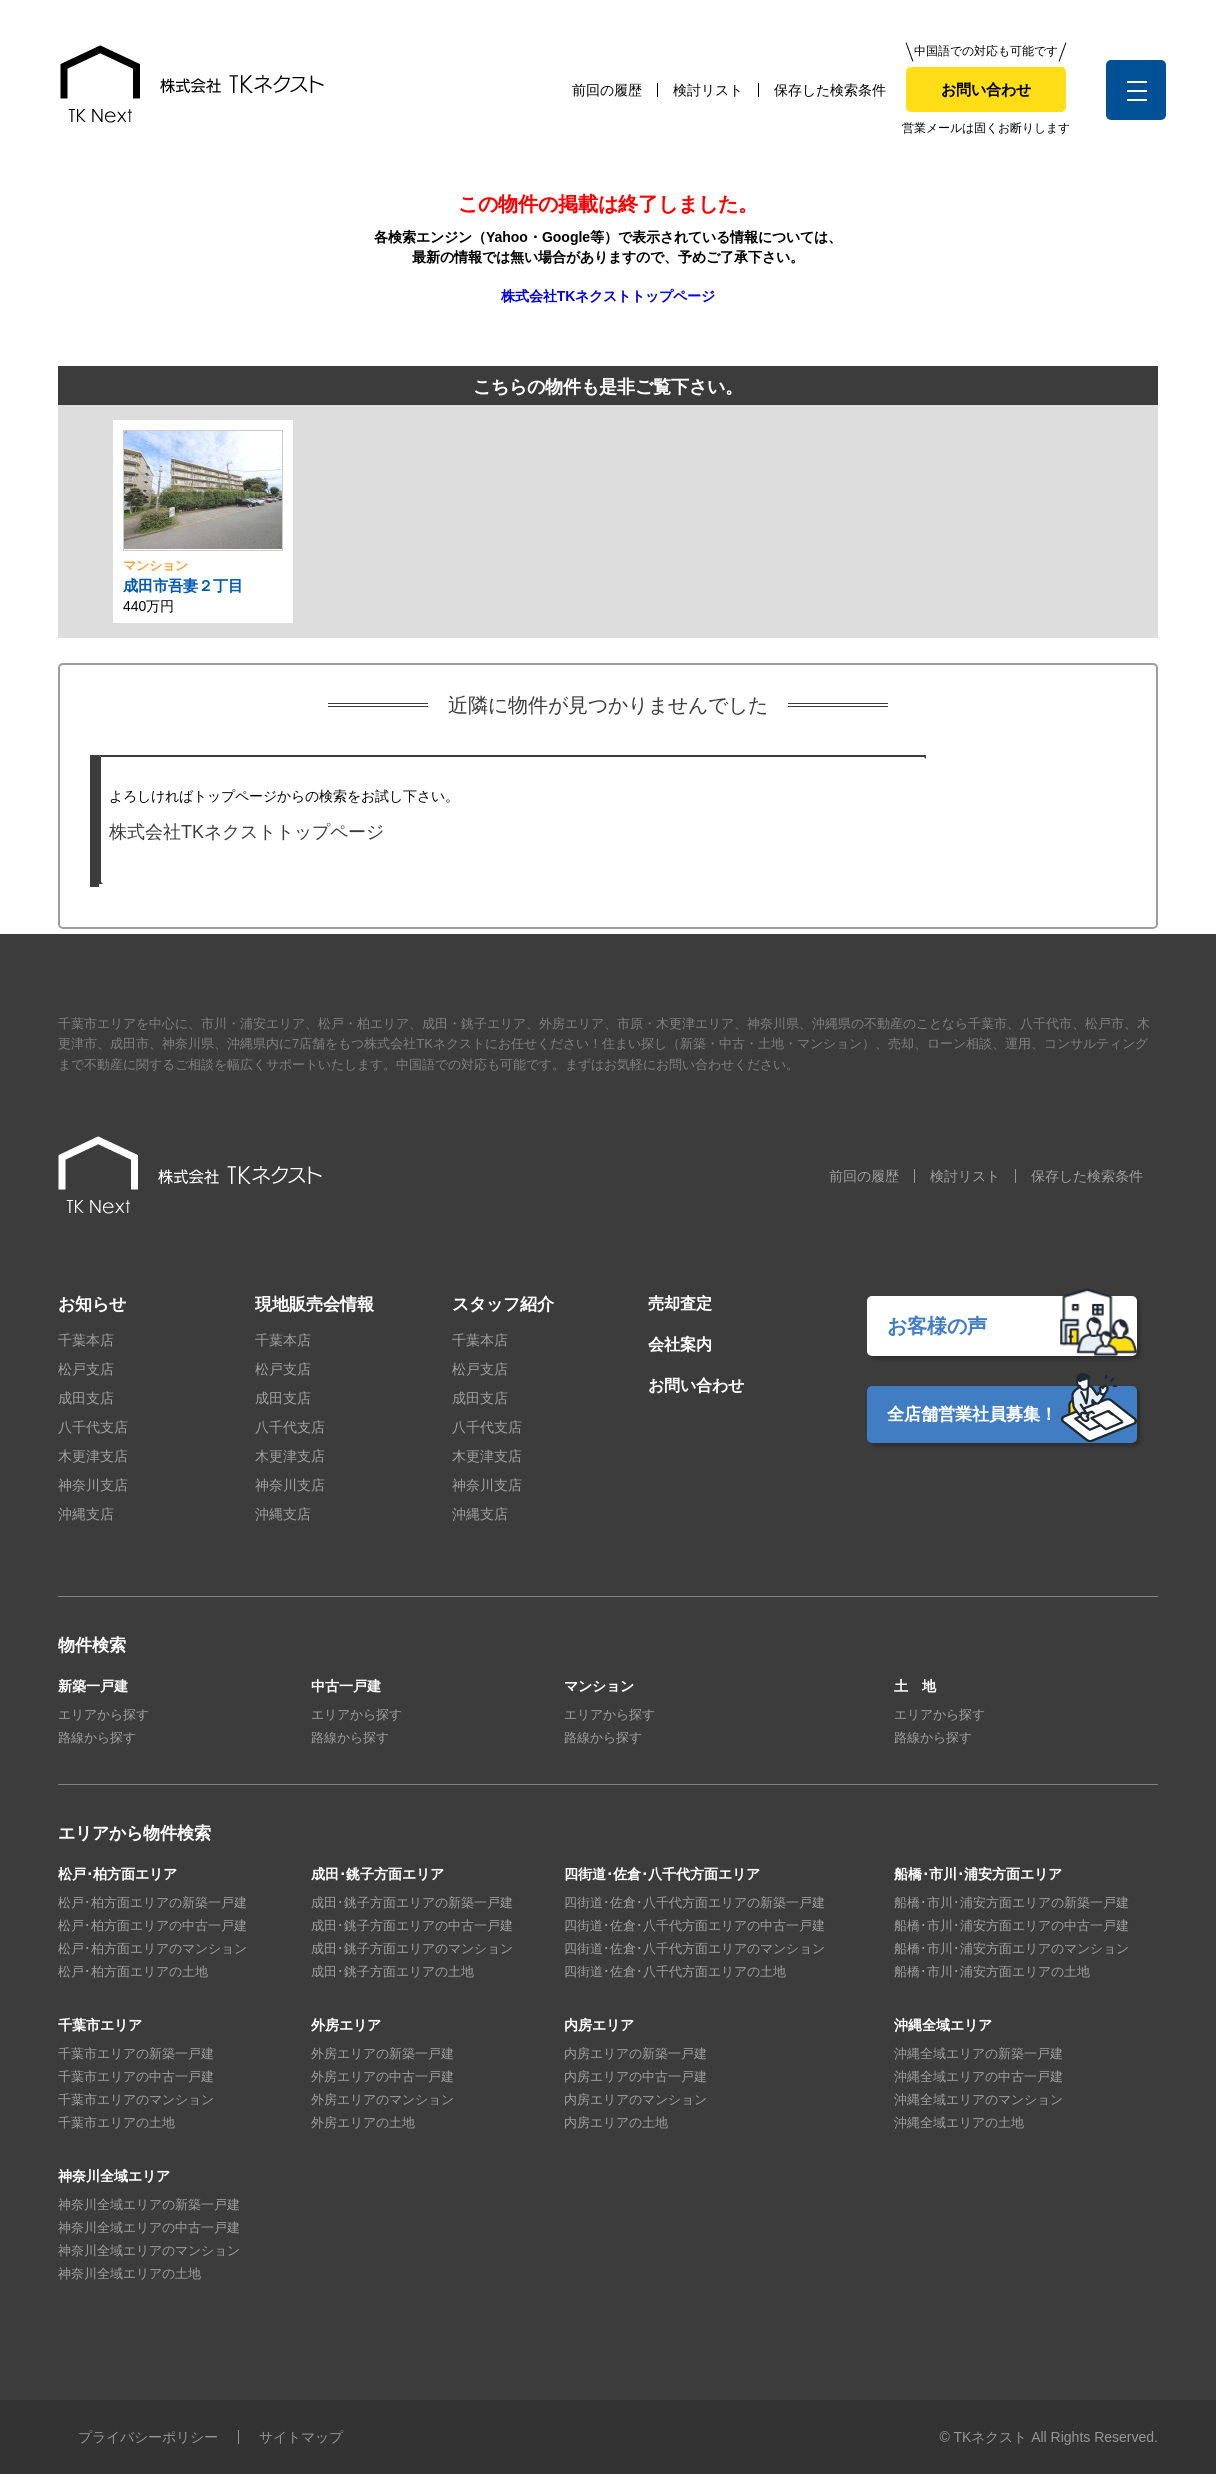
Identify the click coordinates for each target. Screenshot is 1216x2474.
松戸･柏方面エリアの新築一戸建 (152, 1902)
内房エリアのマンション (635, 2099)
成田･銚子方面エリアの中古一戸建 (412, 1925)
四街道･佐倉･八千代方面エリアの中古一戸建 (694, 1925)
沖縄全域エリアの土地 (959, 2122)
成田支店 (86, 1398)
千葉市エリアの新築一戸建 (136, 2053)
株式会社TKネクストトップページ (608, 296)
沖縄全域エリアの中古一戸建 (978, 2076)
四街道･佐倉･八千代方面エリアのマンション (694, 1948)
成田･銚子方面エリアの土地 (392, 1971)
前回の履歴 (607, 90)
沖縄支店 (86, 1514)
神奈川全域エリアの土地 (129, 2273)
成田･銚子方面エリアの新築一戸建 (412, 1902)
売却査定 (680, 1303)
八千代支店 (93, 1427)
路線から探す (97, 1737)
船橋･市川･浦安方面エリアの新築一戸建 (1011, 1902)
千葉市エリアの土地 (116, 2122)
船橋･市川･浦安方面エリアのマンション (1011, 1948)
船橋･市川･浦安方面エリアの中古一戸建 (1011, 1925)
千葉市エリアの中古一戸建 (136, 2076)
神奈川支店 (93, 1485)
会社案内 (680, 1344)
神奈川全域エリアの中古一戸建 (149, 2227)
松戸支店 (86, 1369)
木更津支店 (93, 1456)
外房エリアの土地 (363, 2122)
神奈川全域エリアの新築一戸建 (149, 2204)
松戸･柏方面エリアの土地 (133, 1971)
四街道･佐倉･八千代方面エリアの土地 (675, 1971)
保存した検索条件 (830, 90)
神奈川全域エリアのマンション (149, 2250)
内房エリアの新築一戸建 (635, 2053)
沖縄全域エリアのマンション (978, 2099)
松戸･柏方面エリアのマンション (152, 1948)
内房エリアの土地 (616, 2122)
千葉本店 (86, 1340)
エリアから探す (103, 1714)
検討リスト (708, 90)
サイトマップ (301, 2437)
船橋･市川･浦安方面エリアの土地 (992, 1971)
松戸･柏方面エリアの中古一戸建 (152, 1925)
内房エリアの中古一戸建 (635, 2076)
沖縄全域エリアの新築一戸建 (978, 2053)
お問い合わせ (986, 89)
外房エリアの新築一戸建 (382, 2053)
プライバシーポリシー (148, 2437)
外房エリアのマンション (382, 2099)
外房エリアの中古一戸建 (382, 2076)
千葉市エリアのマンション (136, 2099)
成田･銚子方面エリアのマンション (412, 1948)
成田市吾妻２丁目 (183, 585)
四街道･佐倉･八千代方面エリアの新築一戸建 (694, 1902)
